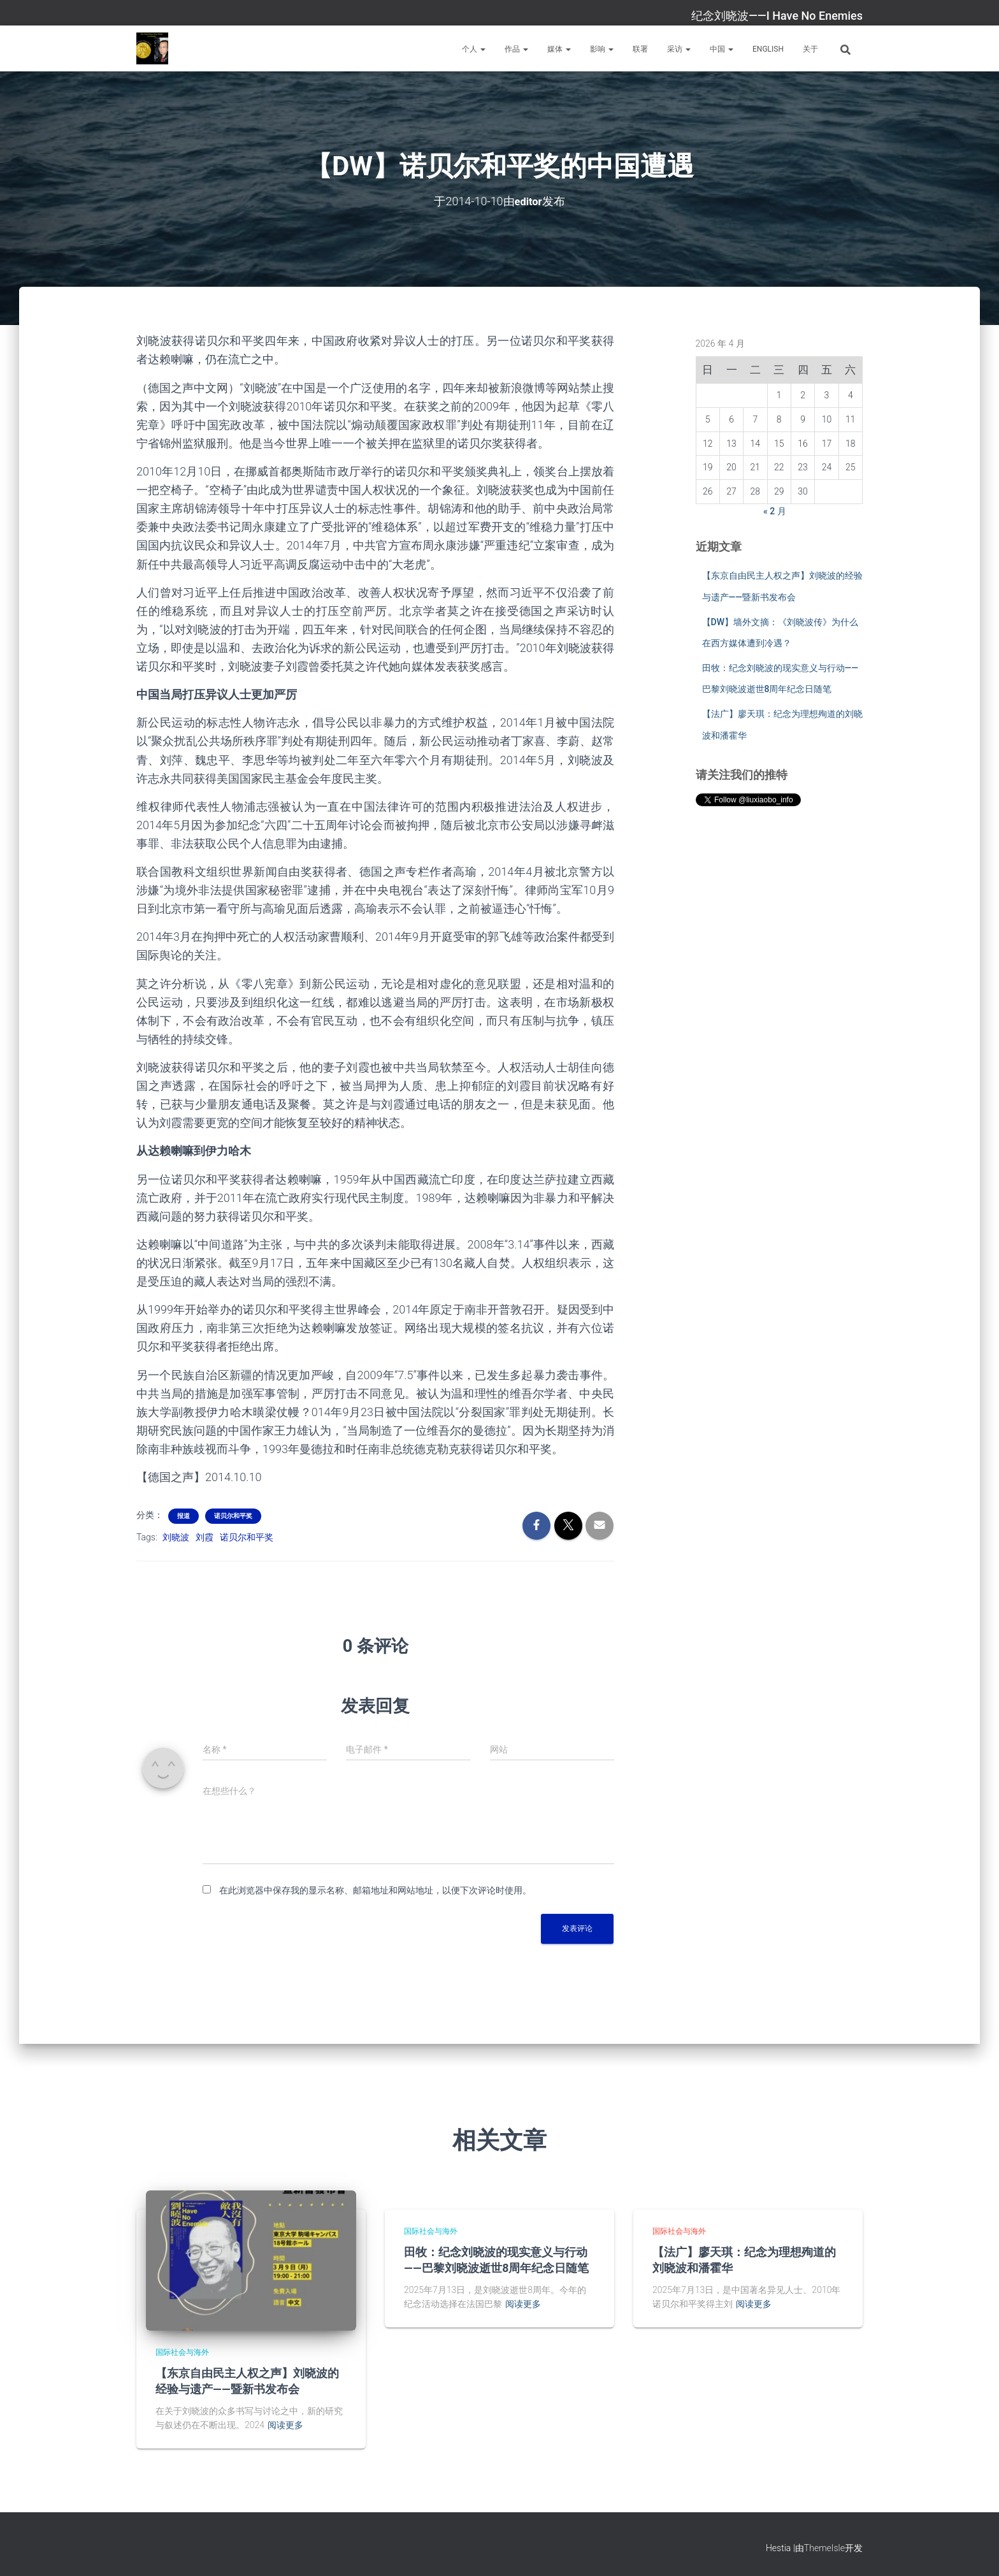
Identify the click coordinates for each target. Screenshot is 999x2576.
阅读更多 (285, 2425)
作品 (516, 49)
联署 (640, 49)
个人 (473, 49)
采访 (679, 49)
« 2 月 (774, 510)
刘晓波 (175, 1537)
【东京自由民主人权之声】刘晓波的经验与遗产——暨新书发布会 (247, 2380)
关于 (810, 49)
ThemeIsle (824, 2547)
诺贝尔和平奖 (233, 1515)
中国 (721, 49)
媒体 (559, 49)
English (768, 49)
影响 (602, 49)
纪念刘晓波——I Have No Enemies (777, 15)
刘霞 (204, 1537)
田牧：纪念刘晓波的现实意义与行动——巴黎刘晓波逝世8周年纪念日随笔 (496, 2259)
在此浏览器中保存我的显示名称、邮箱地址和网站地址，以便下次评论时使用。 (375, 1890)
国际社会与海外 (182, 2351)
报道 (183, 1515)
